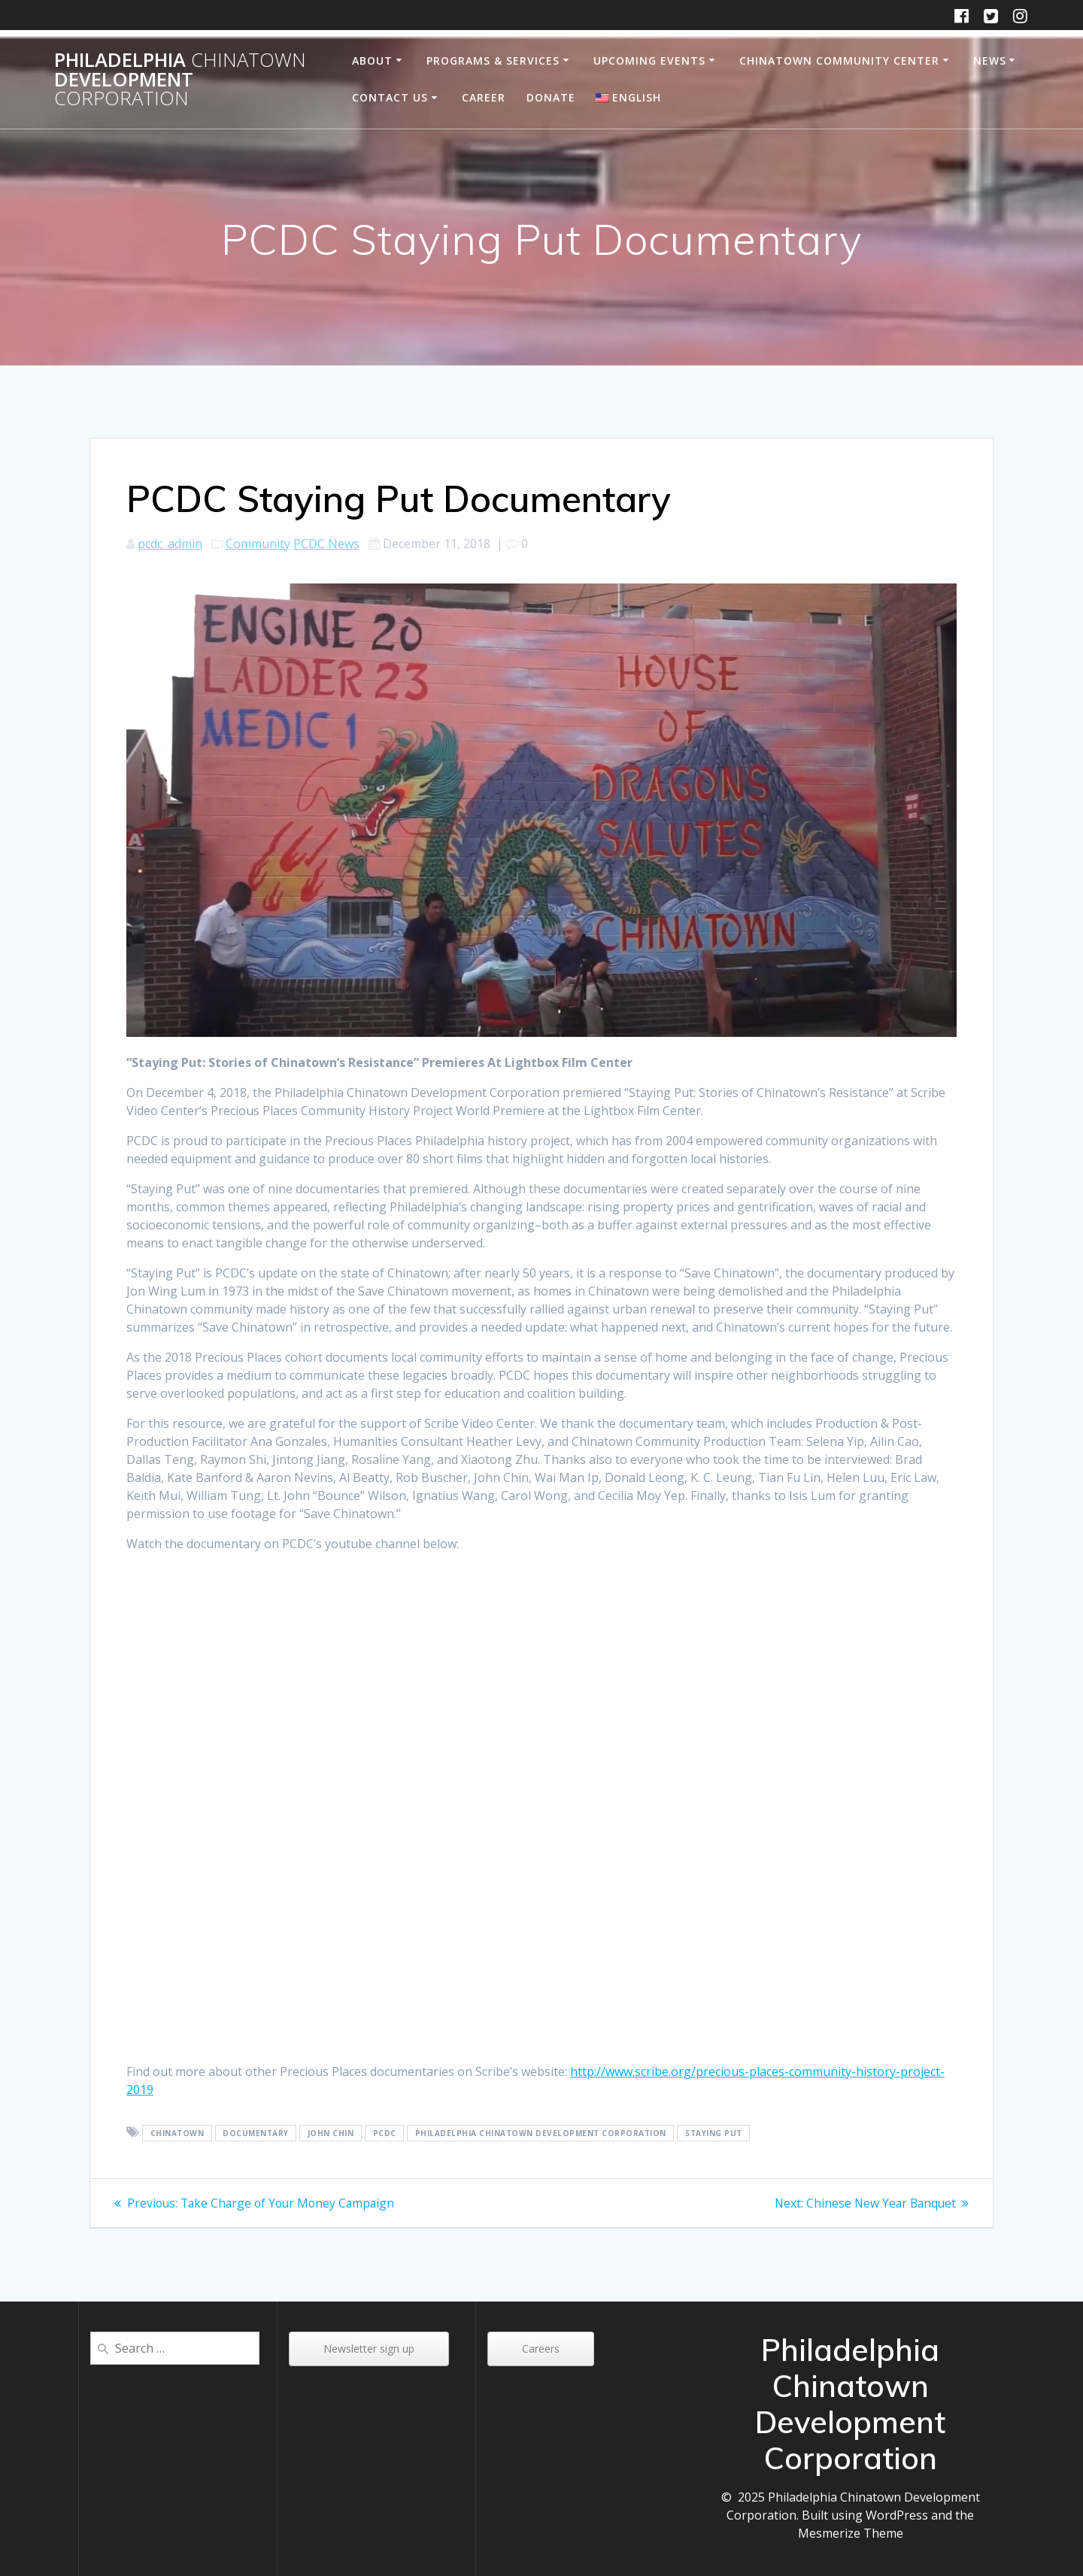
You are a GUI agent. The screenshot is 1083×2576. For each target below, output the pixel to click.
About (372, 60)
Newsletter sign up (368, 2348)
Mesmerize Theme (850, 2533)
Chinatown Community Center (839, 60)
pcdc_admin (170, 543)
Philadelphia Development (180, 79)
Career (483, 97)
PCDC (384, 2133)
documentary (256, 2133)
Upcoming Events (649, 60)
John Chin (331, 2133)
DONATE (550, 97)
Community (258, 543)
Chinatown (177, 2133)
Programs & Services (493, 60)
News (989, 60)
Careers (541, 2348)
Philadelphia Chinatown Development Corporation (540, 2133)
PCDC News (326, 543)
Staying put (713, 2133)
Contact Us (390, 97)
